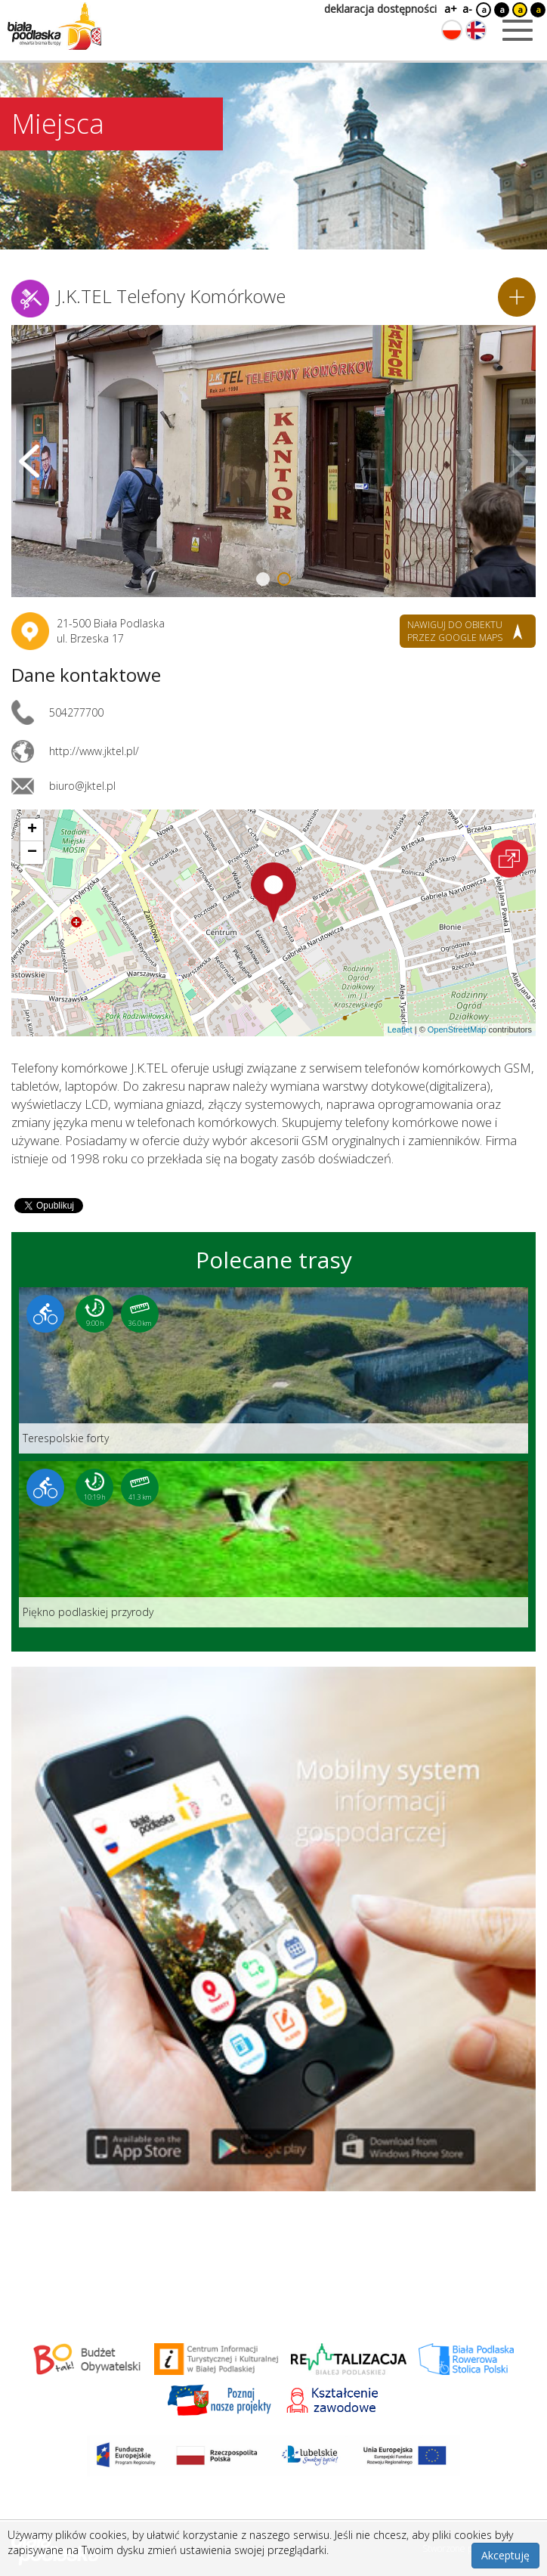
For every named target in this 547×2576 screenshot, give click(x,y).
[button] (273, 892)
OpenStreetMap (457, 1029)
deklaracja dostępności (380, 9)
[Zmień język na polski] (451, 30)
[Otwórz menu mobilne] (517, 30)
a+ (449, 9)
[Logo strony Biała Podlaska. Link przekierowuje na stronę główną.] (54, 26)
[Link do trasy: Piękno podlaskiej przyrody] (273, 1544)
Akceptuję (505, 2555)
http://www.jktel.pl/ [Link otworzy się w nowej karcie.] (94, 751)
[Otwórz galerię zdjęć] (273, 461)
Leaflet (400, 1029)
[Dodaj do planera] (517, 297)
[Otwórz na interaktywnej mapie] (509, 859)
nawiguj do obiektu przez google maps (454, 631)
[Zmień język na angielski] (476, 30)
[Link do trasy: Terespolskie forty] (273, 1370)
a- (467, 9)
